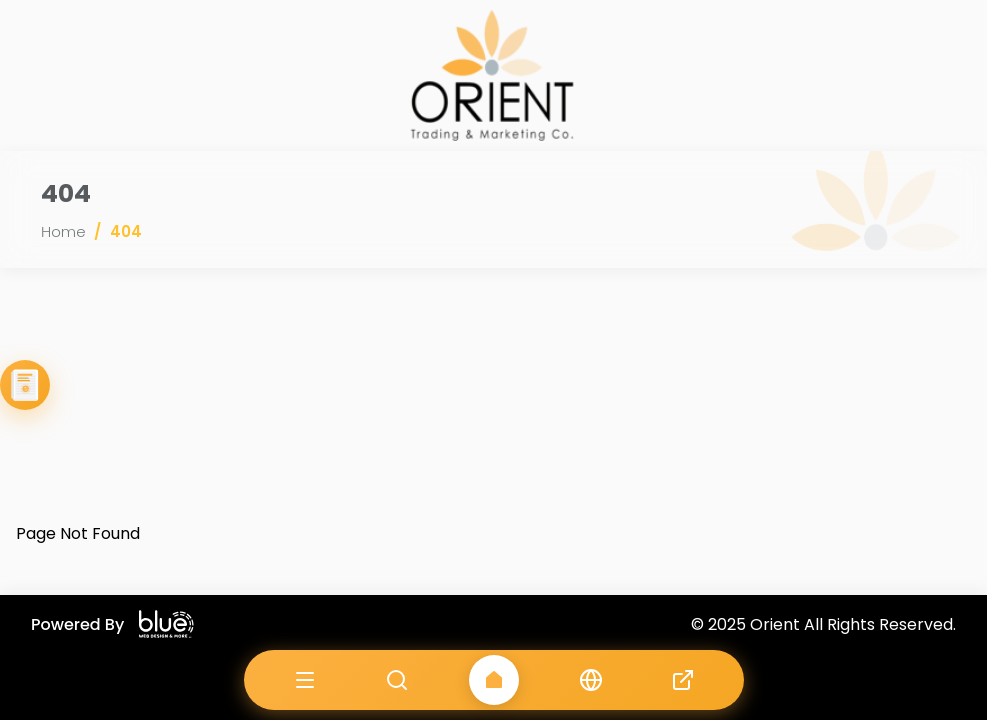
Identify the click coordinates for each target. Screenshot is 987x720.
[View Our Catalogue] (25, 385)
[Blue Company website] (166, 625)
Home (63, 231)
